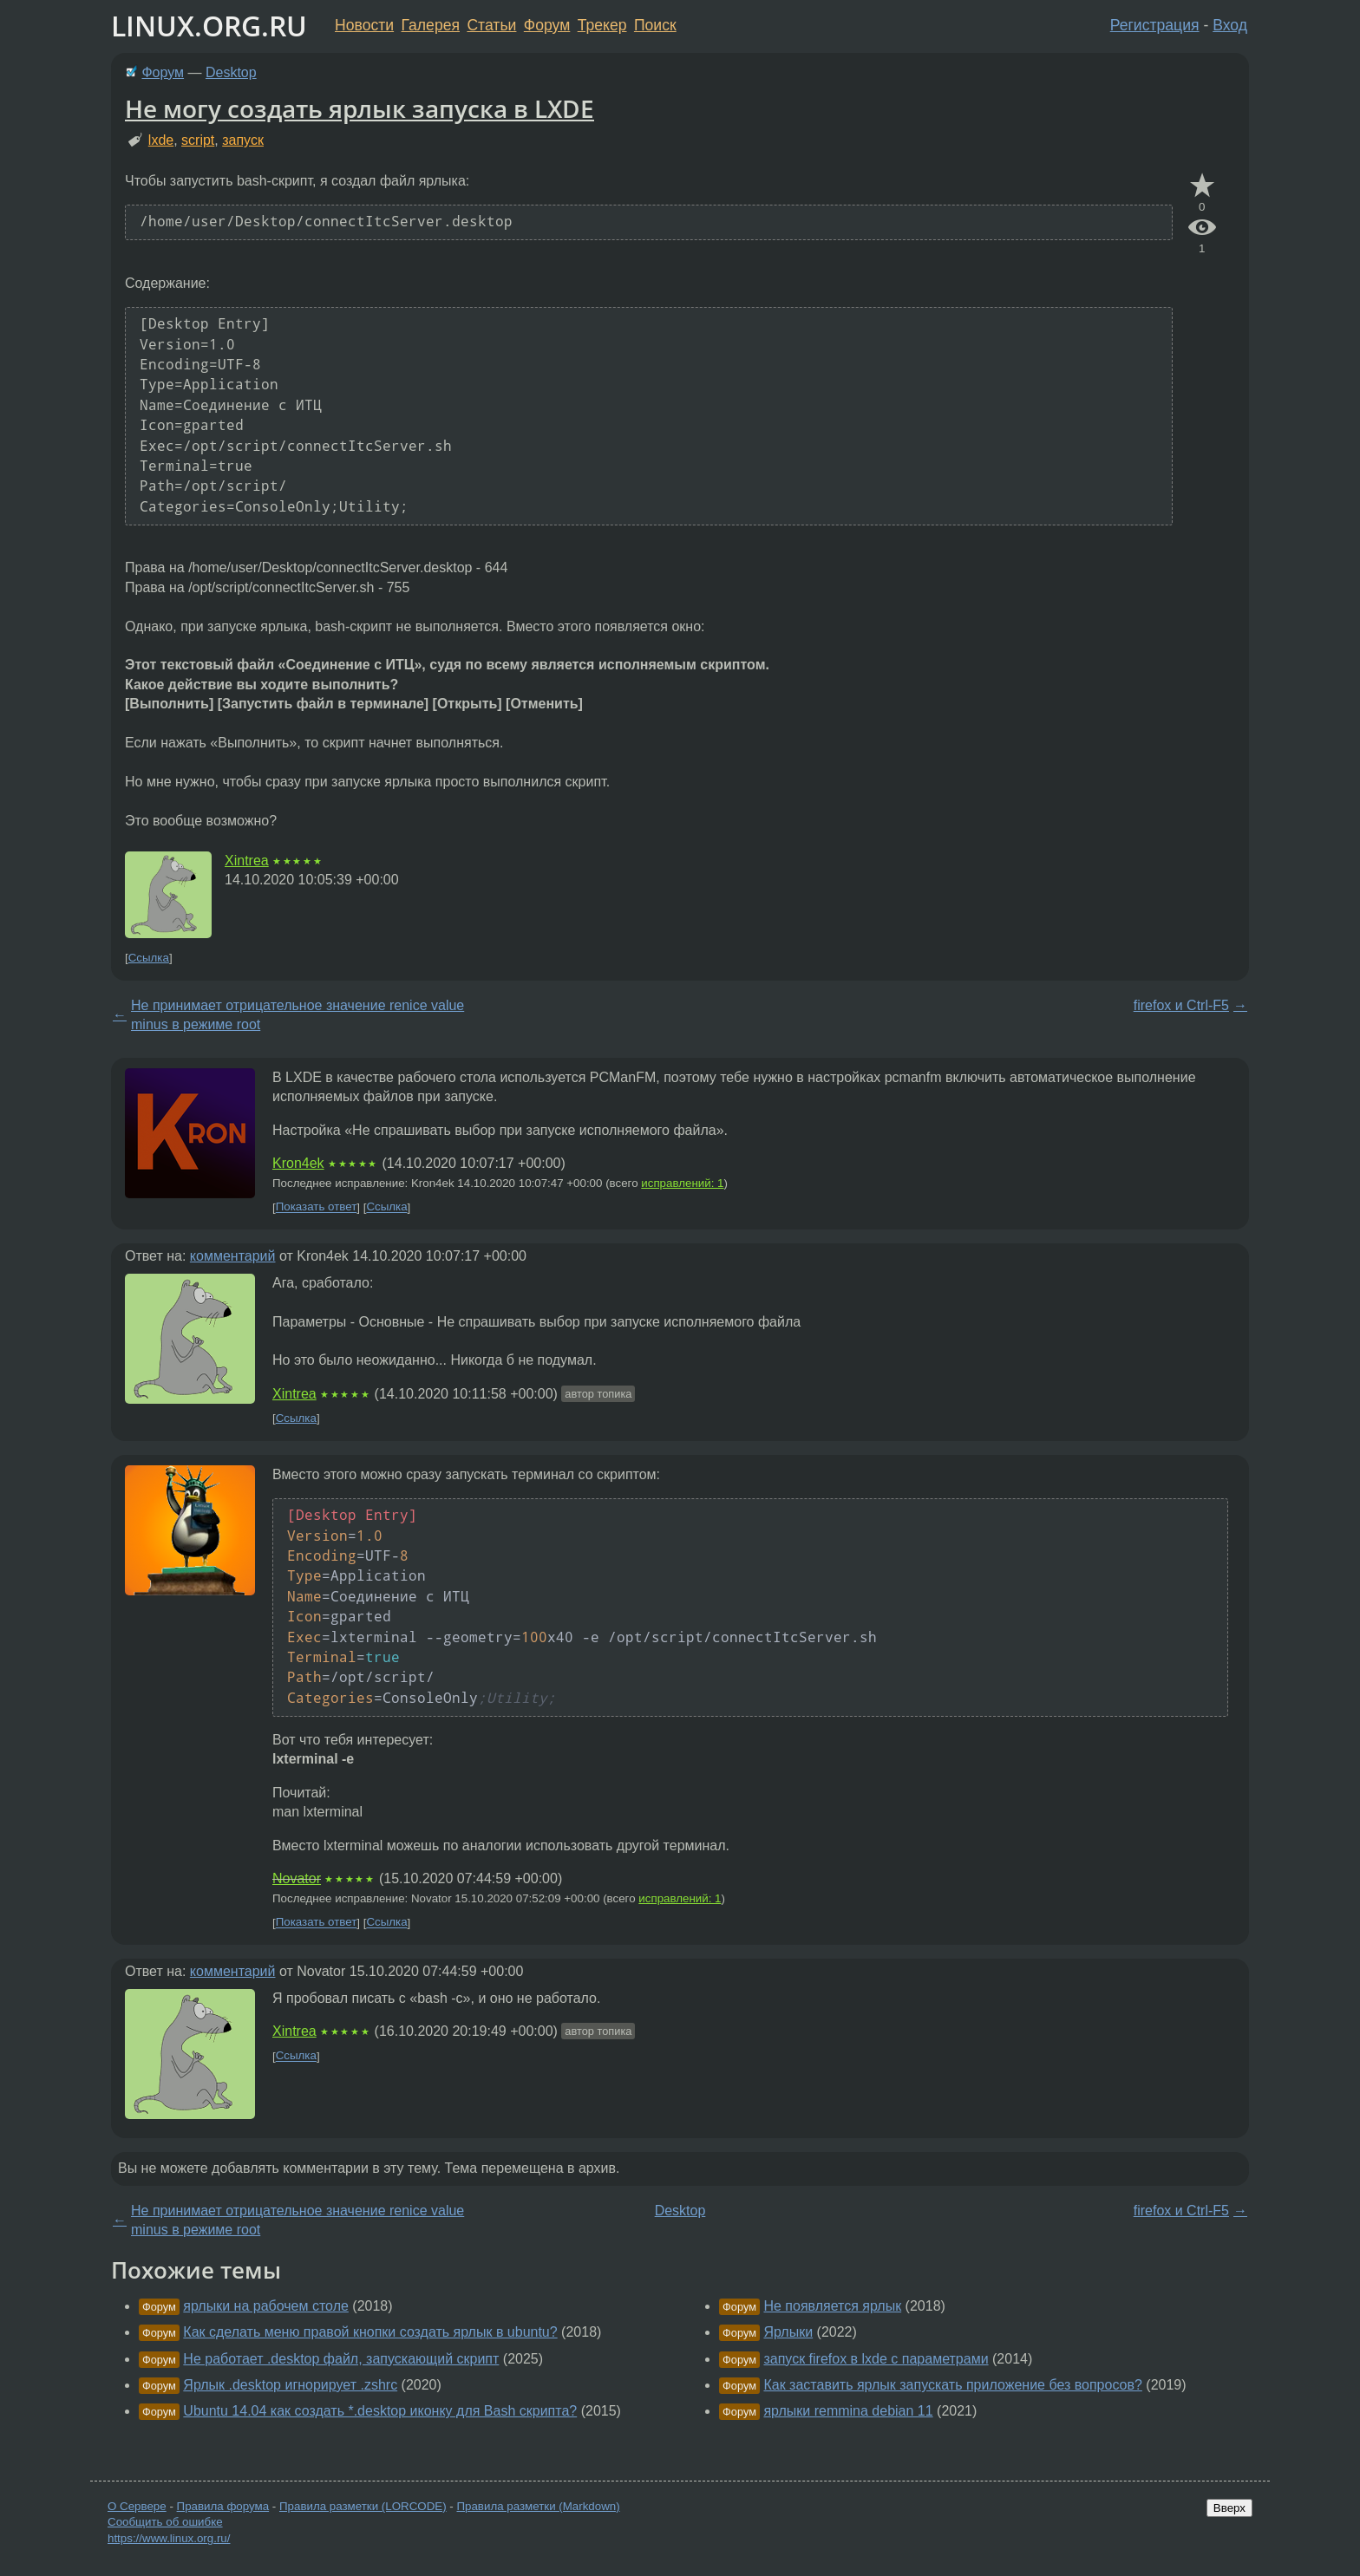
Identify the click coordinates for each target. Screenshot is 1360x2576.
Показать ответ (316, 1207)
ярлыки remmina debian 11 (847, 2410)
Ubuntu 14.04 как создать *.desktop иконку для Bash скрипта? (380, 2410)
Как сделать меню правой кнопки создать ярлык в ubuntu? (370, 2332)
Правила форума (223, 2506)
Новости (364, 25)
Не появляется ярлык (832, 2306)
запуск (243, 140)
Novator (296, 1878)
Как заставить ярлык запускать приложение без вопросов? (952, 2384)
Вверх (1229, 2507)
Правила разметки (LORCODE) (363, 2506)
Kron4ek (298, 1163)
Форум (547, 25)
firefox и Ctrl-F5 (1181, 1005)
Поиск (655, 25)
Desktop (231, 72)
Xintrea (247, 860)
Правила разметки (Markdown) (537, 2506)
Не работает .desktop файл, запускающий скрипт (341, 2358)
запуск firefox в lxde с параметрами (875, 2358)
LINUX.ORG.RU (209, 25)
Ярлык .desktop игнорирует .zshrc (290, 2384)
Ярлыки (788, 2332)
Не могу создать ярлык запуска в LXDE (359, 108)
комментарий (233, 1256)
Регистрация (1155, 25)
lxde (160, 140)
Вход (1230, 25)
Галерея (431, 25)
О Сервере (137, 2506)
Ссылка (148, 957)
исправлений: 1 (682, 1183)
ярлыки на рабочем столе (266, 2306)
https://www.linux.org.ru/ (169, 2538)
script (197, 140)
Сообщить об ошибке (165, 2521)
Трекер (602, 25)
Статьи (491, 25)
